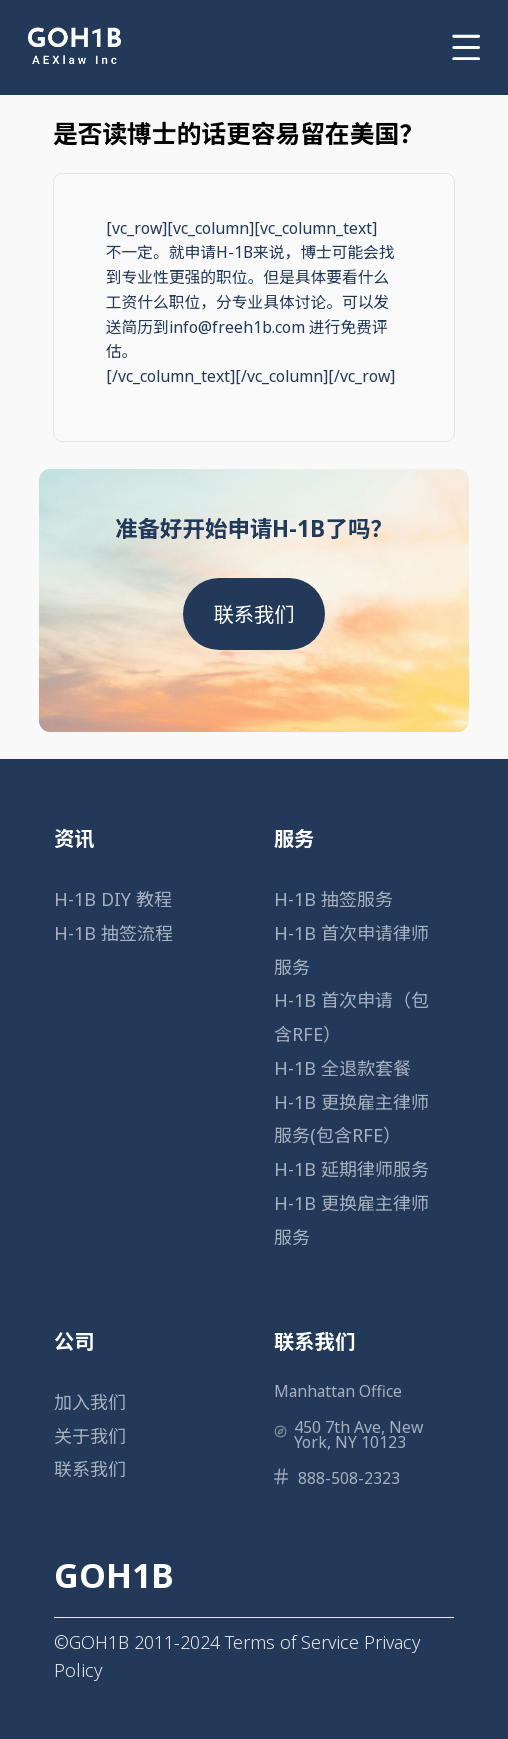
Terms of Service (292, 1642)
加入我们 (90, 1402)
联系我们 (253, 614)
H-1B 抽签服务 (333, 899)
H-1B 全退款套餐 (342, 1068)
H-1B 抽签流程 (113, 933)
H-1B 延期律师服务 (351, 1169)
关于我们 (90, 1436)
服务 (294, 838)
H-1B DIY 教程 (113, 899)
